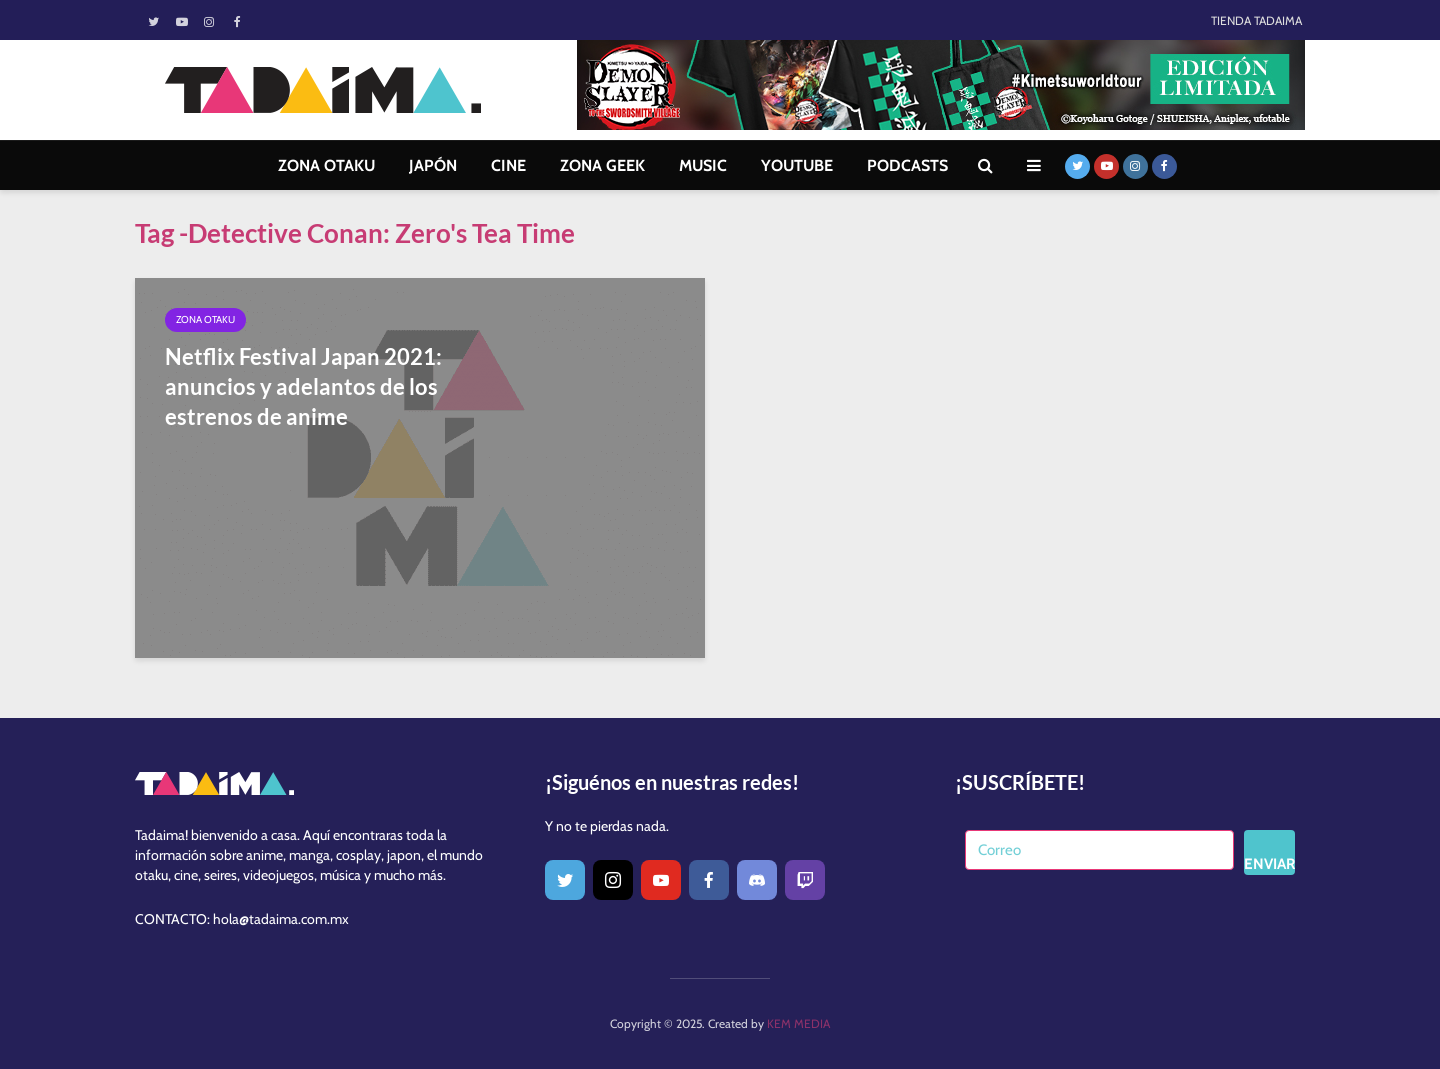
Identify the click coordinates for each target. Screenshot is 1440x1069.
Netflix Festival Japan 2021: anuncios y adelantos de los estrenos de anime (303, 386)
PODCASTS (907, 165)
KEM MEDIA (798, 1023)
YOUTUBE (797, 165)
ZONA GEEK (602, 165)
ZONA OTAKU (326, 165)
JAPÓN (433, 165)
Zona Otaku (205, 319)
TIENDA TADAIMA (1256, 20)
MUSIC (703, 165)
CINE (508, 165)
